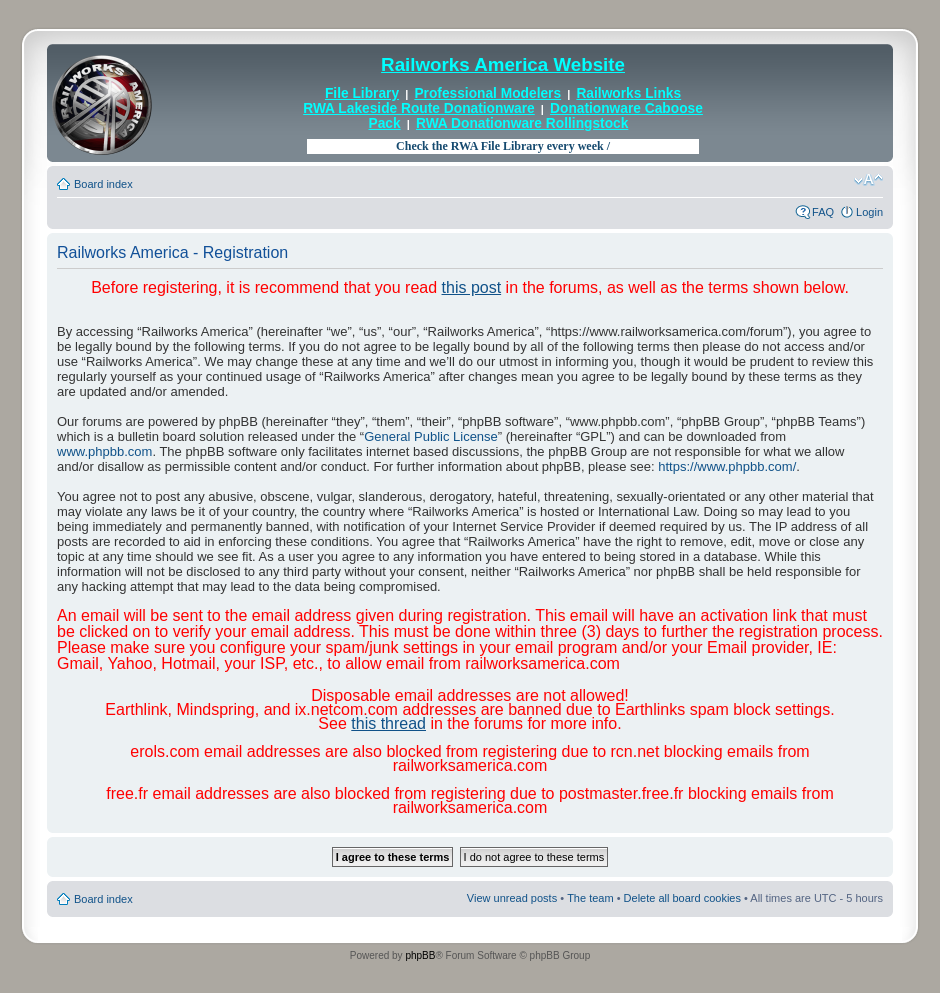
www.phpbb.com (104, 451)
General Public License (431, 436)
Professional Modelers (487, 93)
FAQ (823, 212)
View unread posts (512, 898)
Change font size (868, 180)
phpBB (420, 955)
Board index (103, 184)
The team (590, 898)
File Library (362, 93)
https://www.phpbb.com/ (727, 466)
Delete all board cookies (682, 898)
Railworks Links (628, 93)
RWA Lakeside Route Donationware (419, 108)
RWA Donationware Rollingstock (522, 123)
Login (869, 212)
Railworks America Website (503, 64)
